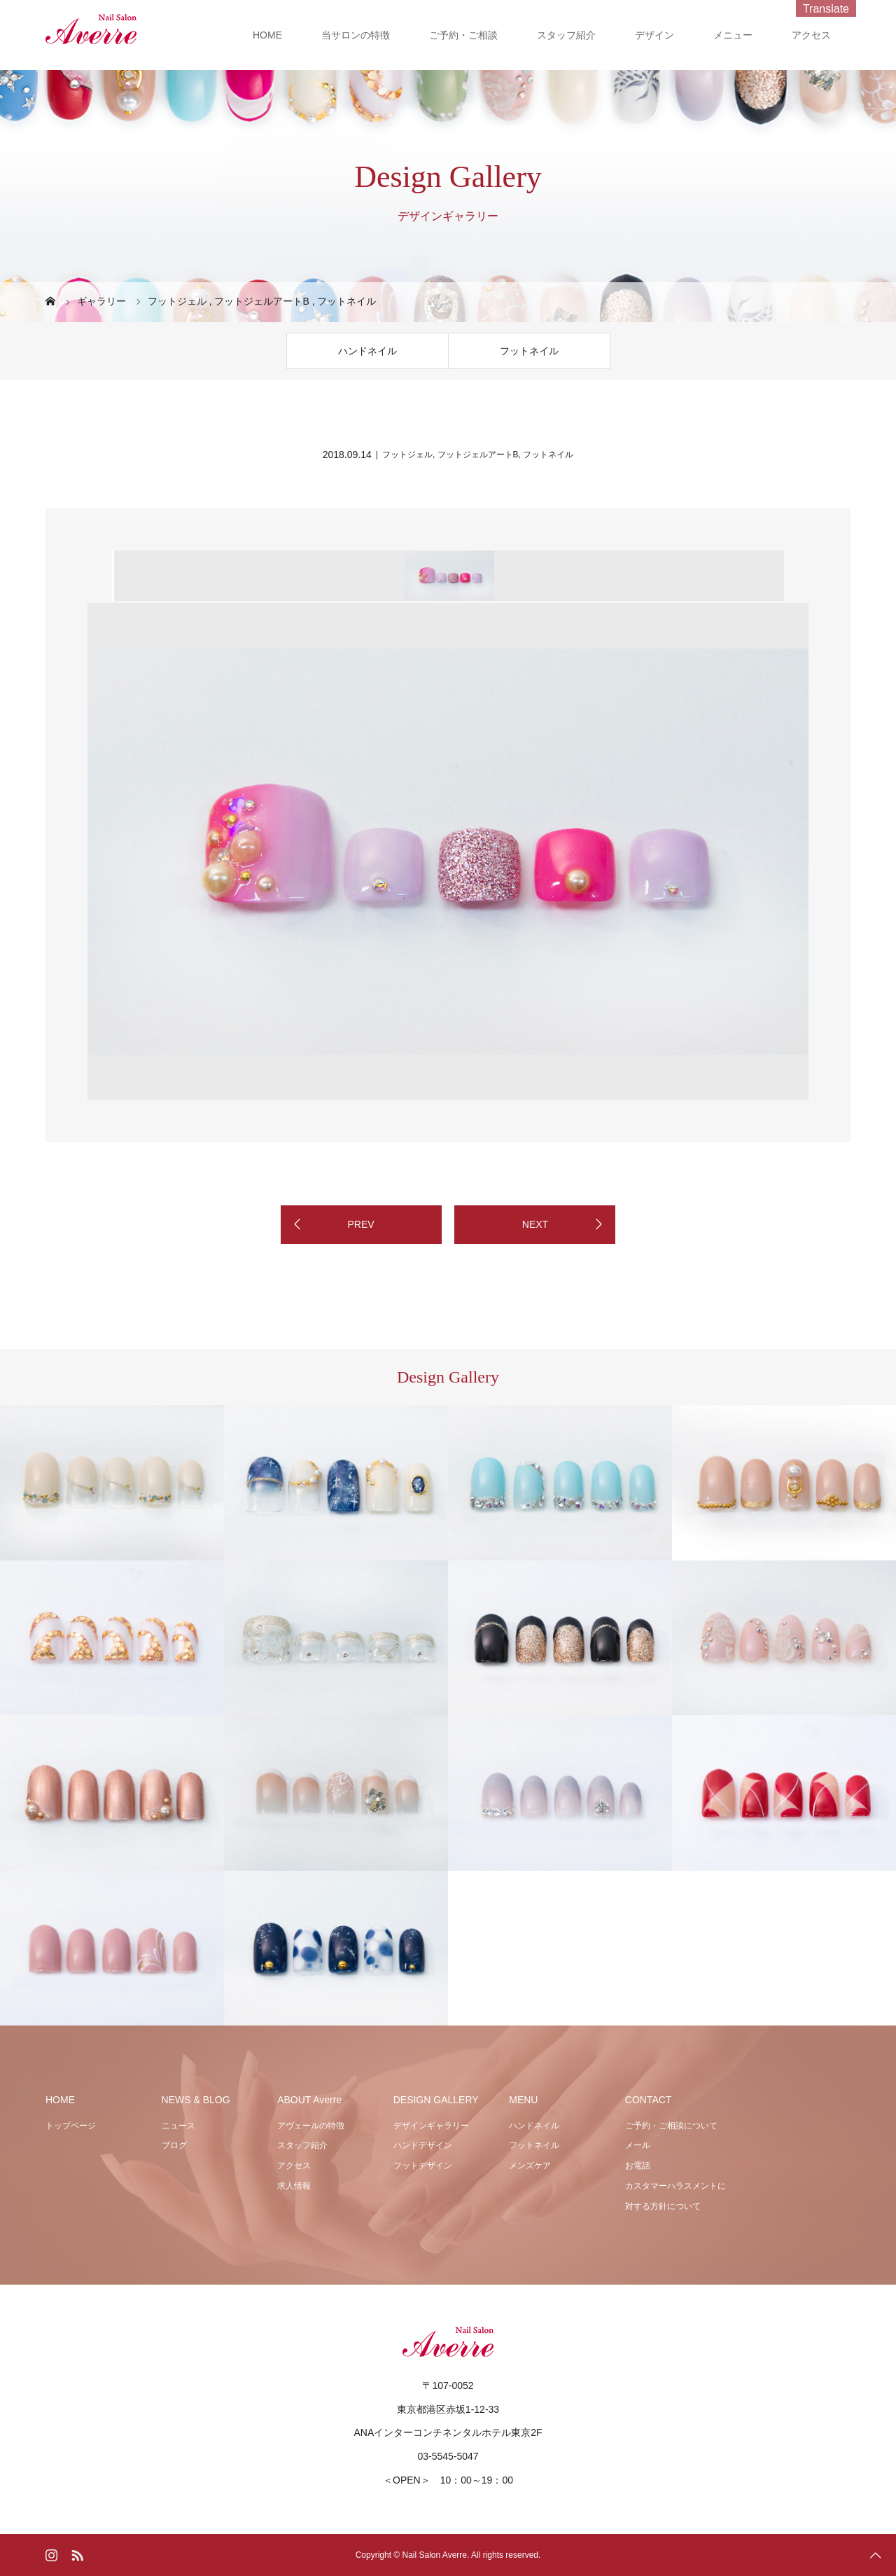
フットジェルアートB (478, 454)
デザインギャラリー (431, 2126)
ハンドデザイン (422, 2145)
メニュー (732, 35)
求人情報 (294, 2186)
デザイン (654, 35)
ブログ (174, 2145)
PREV (360, 1224)
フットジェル (407, 454)
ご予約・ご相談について (671, 2126)
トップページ (71, 2126)
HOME (267, 35)
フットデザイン (422, 2165)
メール (637, 2145)
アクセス (811, 35)
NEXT (535, 1224)
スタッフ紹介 (566, 35)
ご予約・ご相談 (463, 35)
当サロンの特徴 (355, 35)
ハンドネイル (367, 350)
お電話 (637, 2165)
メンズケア (530, 2165)
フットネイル (529, 350)
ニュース (178, 2126)
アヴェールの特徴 (310, 2126)
